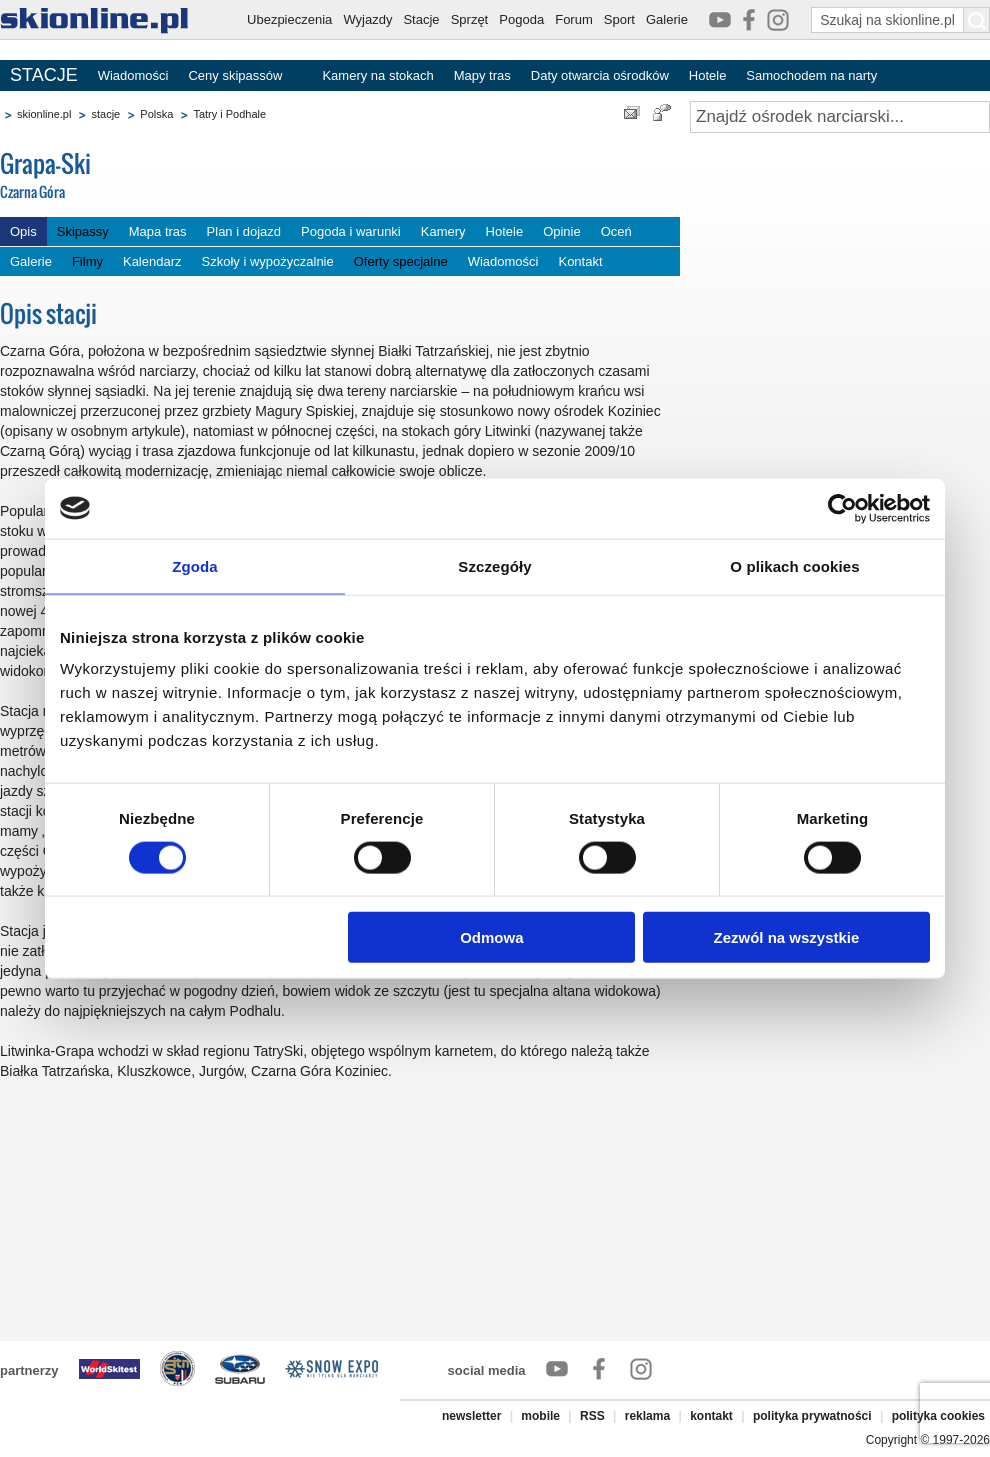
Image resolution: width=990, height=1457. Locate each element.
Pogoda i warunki (351, 231)
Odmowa (491, 937)
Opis (23, 231)
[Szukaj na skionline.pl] (977, 20)
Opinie (562, 231)
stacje (105, 114)
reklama (647, 1416)
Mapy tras (482, 75)
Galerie (667, 19)
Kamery (443, 231)
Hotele (708, 75)
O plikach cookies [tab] (794, 565)
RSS (592, 1416)
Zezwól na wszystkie (787, 937)
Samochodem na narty (811, 75)
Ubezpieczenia (289, 19)
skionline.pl (44, 114)
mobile (540, 1416)
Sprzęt (470, 19)
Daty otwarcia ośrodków (600, 75)
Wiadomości (133, 75)
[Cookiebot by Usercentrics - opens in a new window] (842, 508)
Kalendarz (152, 261)
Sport (619, 19)
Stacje (421, 19)
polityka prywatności (812, 1416)
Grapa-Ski (150, 176)
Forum (574, 19)
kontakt (711, 1416)
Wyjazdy (367, 19)
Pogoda (521, 19)
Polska (156, 114)
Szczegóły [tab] (494, 565)
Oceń (616, 231)
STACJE (44, 75)
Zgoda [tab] (195, 565)
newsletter (471, 1416)
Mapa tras (158, 231)
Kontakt (580, 261)
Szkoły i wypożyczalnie (268, 261)
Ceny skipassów (235, 75)
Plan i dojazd (244, 231)
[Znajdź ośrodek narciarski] (840, 117)
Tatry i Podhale (229, 114)
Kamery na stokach (377, 75)
